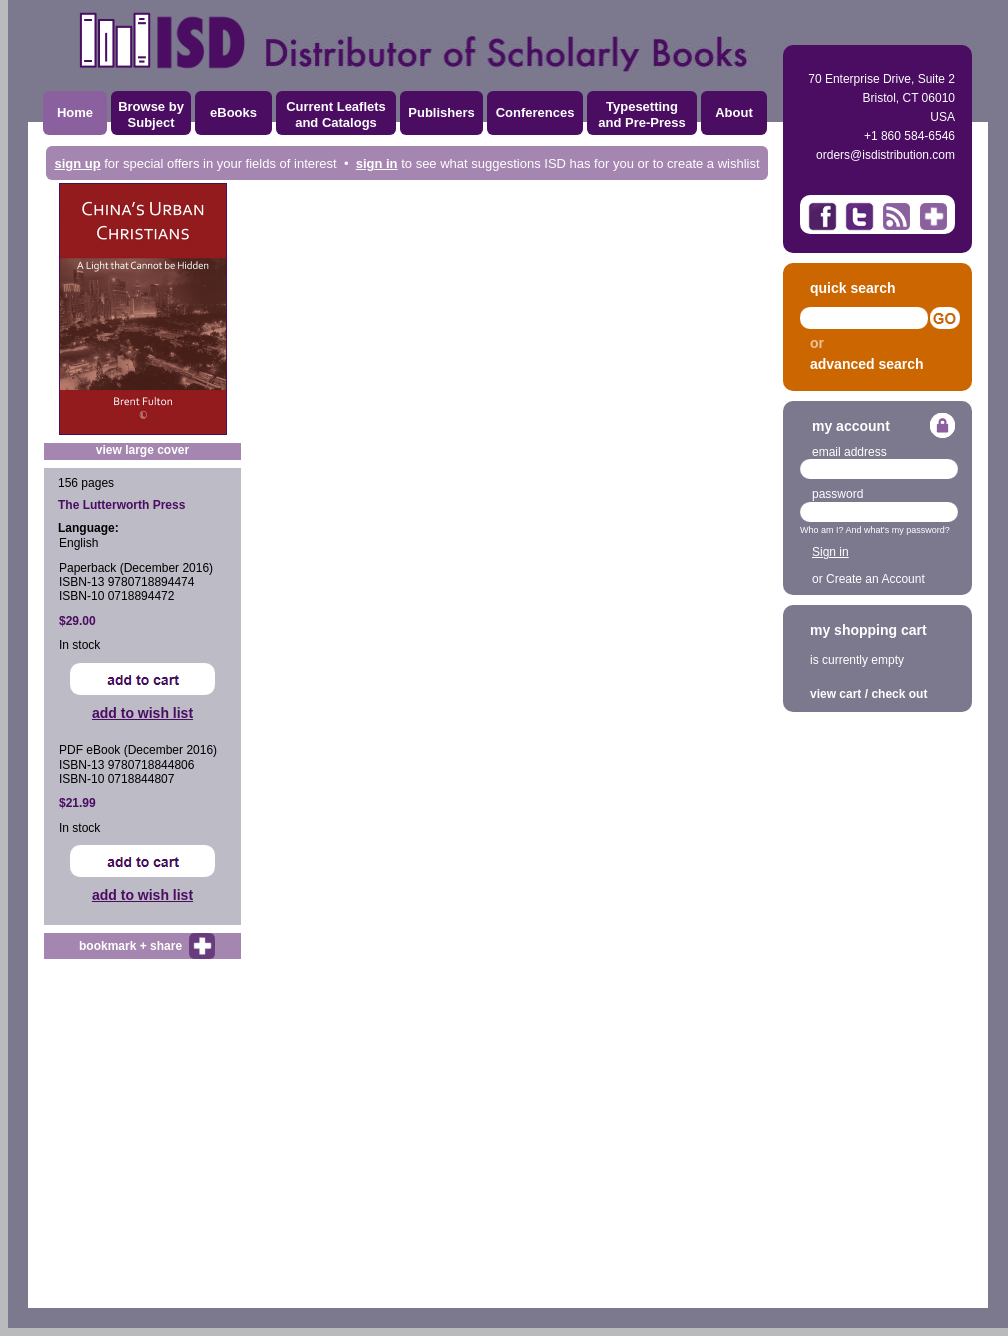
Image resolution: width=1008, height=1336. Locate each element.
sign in (377, 163)
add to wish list (142, 713)
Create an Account (875, 579)
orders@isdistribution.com (885, 155)
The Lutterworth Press (121, 505)
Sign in (830, 552)
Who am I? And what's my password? (875, 530)
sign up (77, 163)
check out (899, 694)
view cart (835, 694)
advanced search (867, 364)
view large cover (142, 450)
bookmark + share (130, 946)
